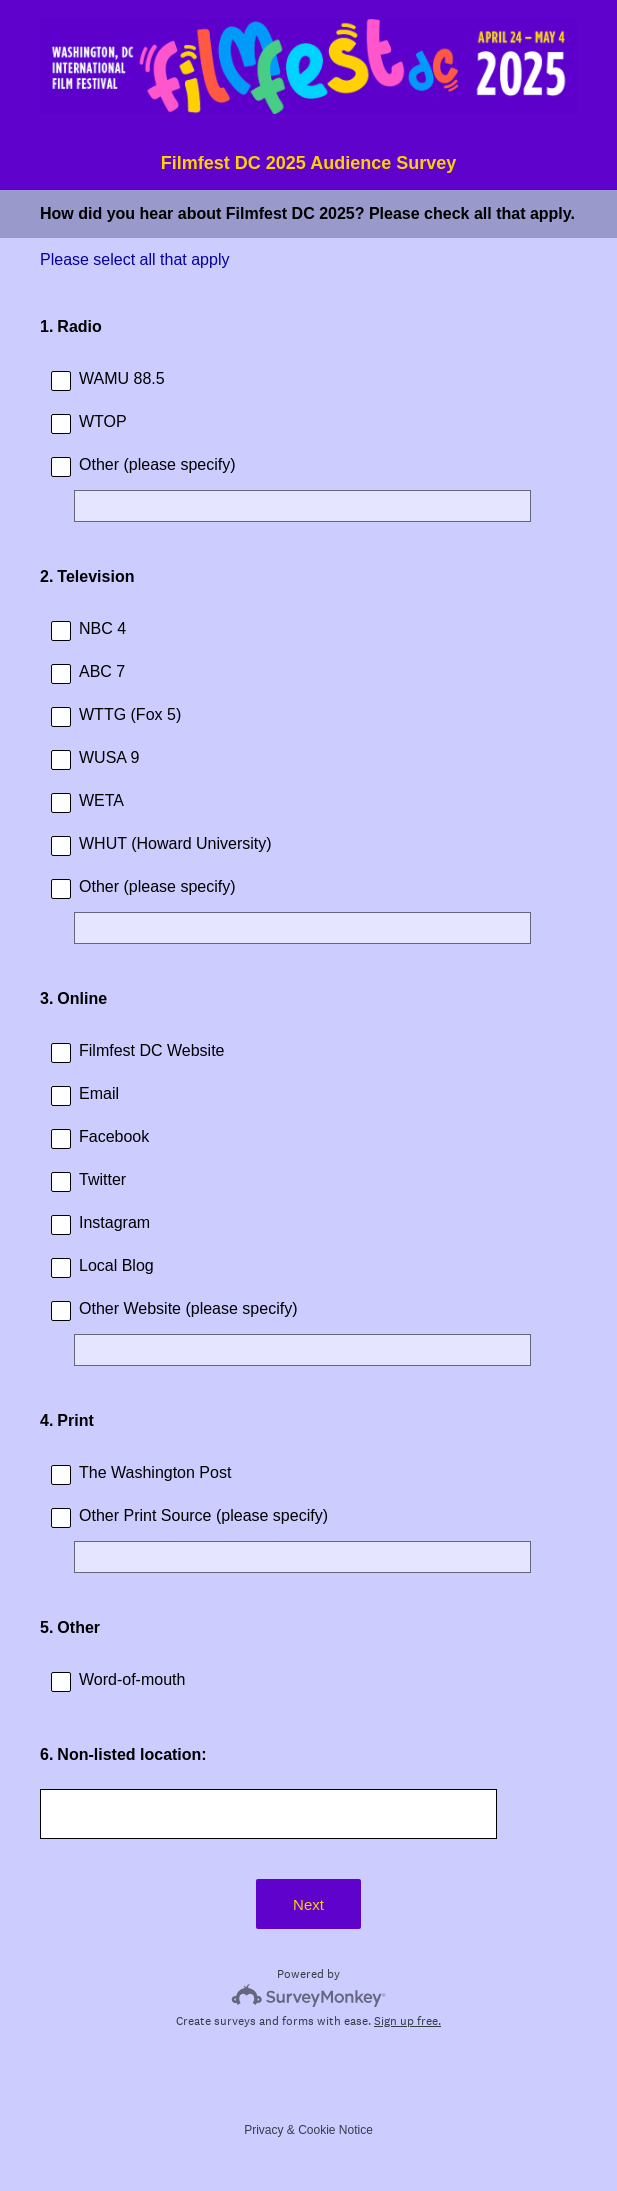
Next (308, 1904)
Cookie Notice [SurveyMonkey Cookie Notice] (335, 2130)
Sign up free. (407, 2021)
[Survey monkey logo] (308, 1995)
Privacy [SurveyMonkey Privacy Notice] (263, 2130)
